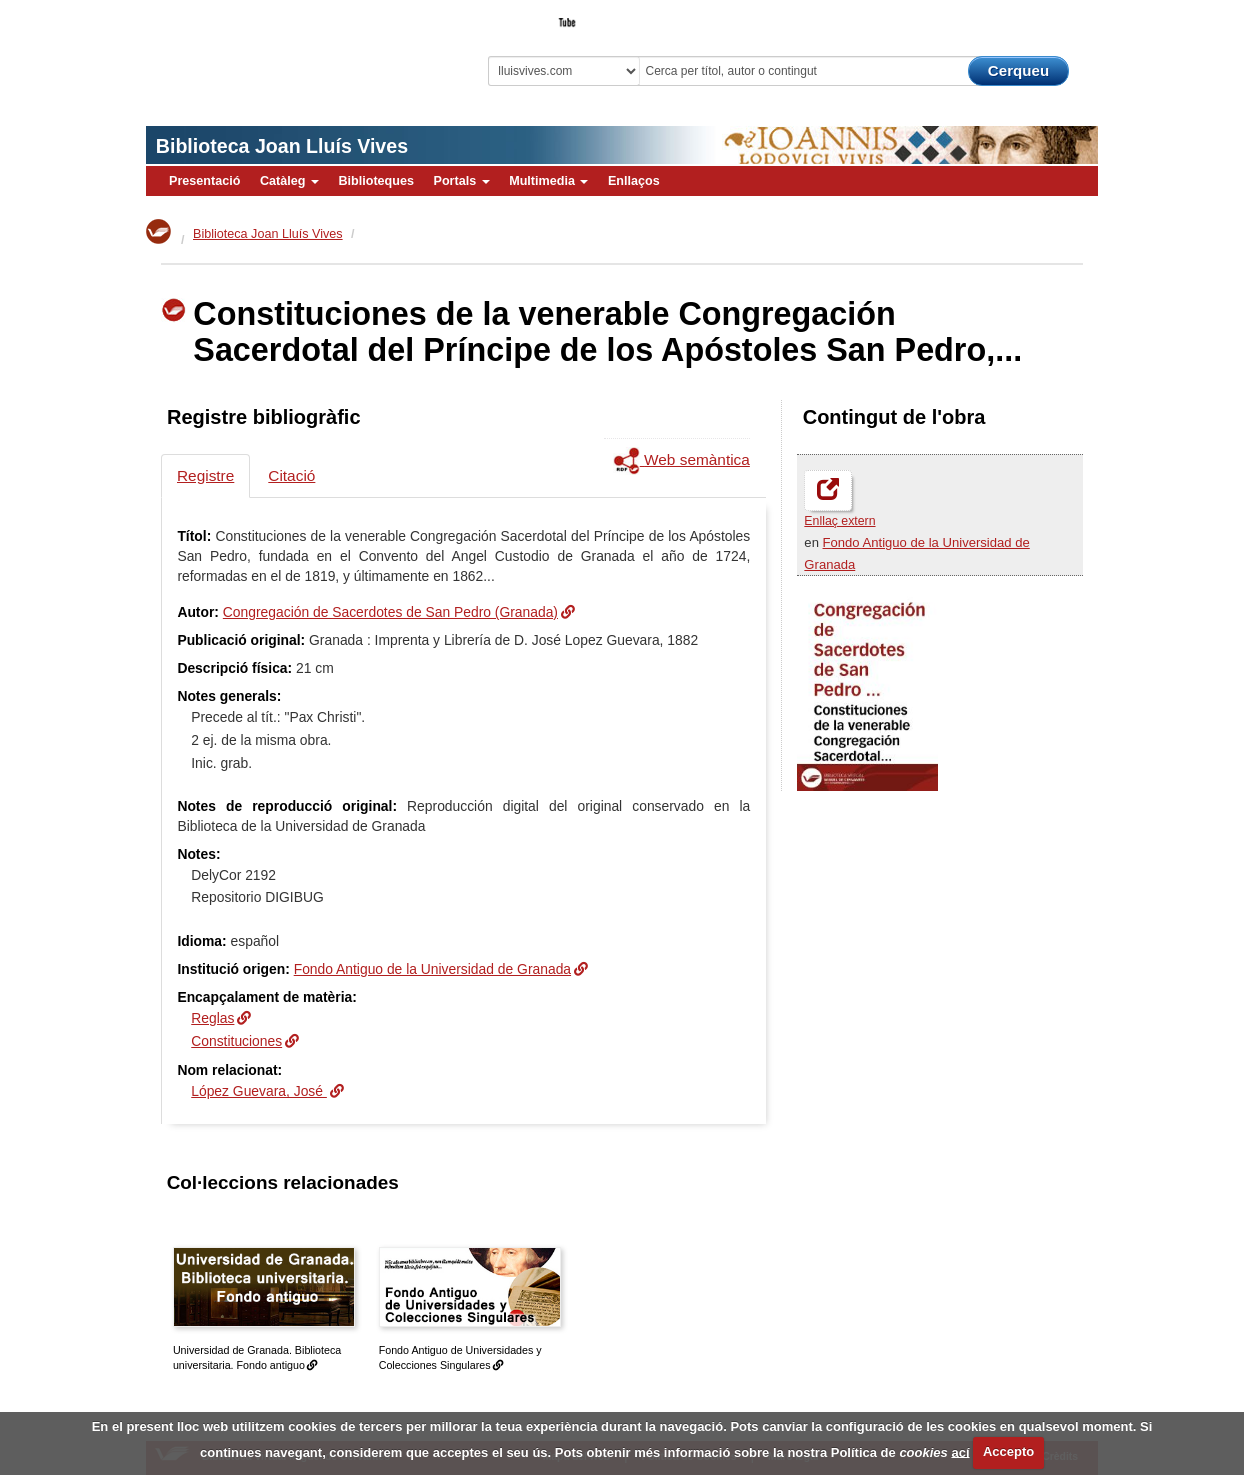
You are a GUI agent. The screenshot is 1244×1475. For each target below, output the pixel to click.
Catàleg (289, 181)
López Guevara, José (259, 1091)
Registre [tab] (205, 475)
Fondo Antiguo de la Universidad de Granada (432, 969)
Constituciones (236, 1041)
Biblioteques (376, 181)
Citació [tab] (291, 475)
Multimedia (548, 181)
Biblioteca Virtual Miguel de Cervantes (287, 50)
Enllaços (634, 181)
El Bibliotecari (1008, 16)
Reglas (212, 1018)
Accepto (1008, 1451)
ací (960, 1451)
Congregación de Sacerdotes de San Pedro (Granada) (390, 612)
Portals (461, 181)
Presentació (204, 181)
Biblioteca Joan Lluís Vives (282, 146)
